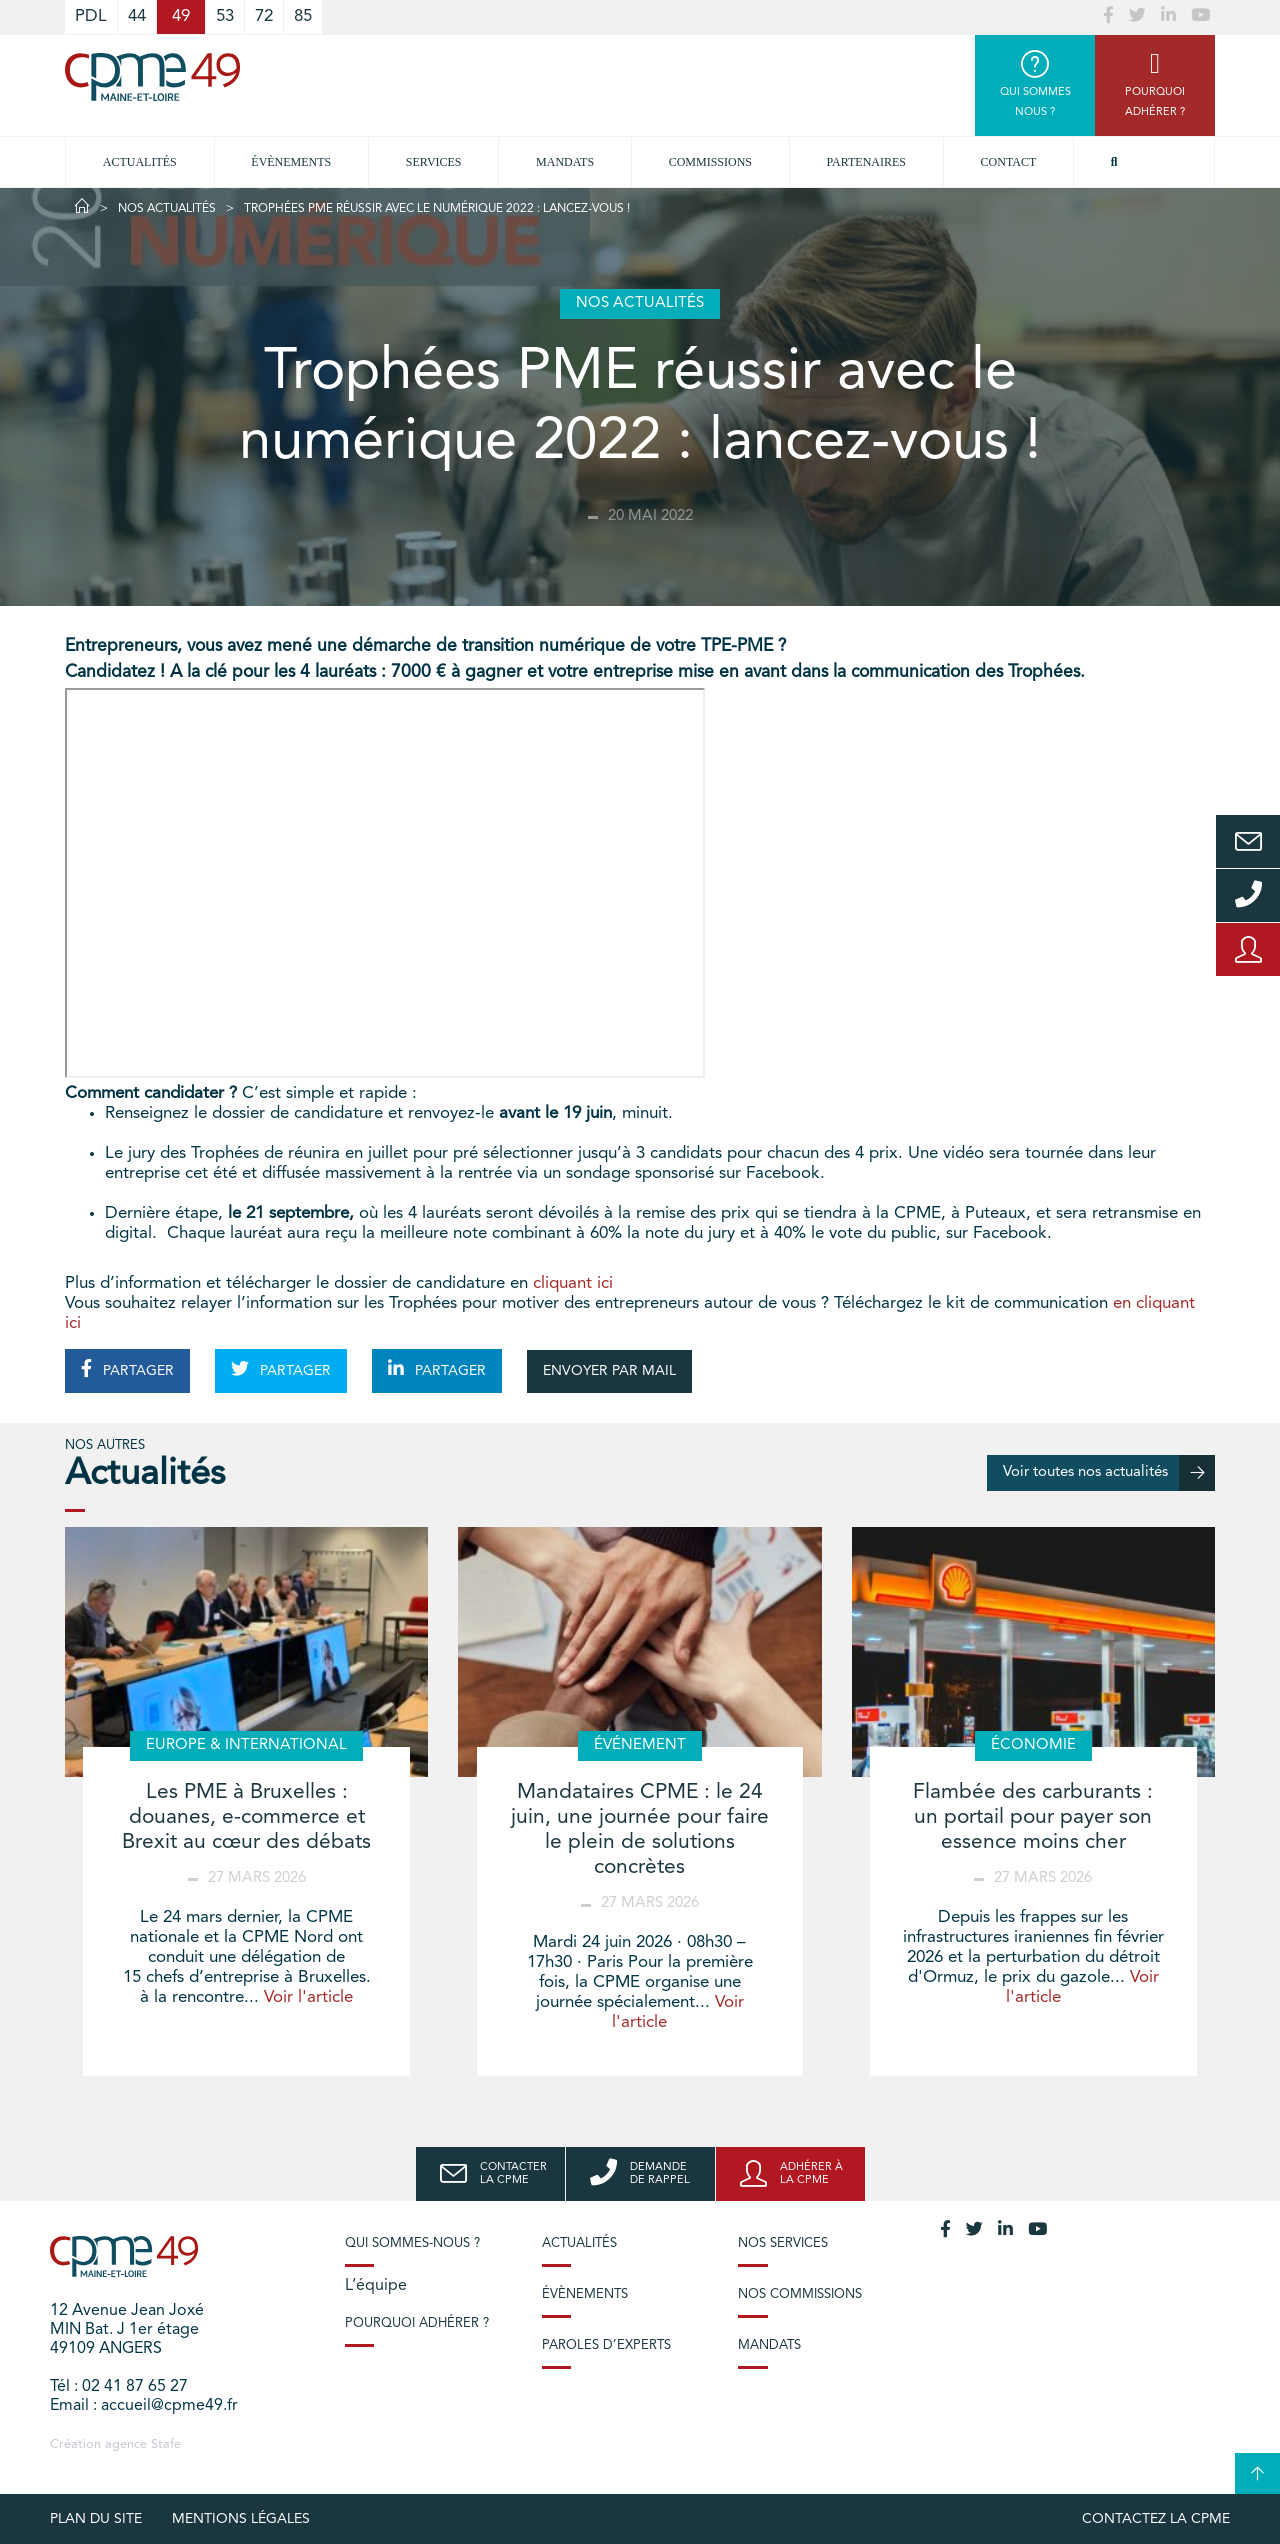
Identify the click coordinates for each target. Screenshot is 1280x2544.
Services (434, 162)
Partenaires (867, 162)
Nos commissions (800, 2294)
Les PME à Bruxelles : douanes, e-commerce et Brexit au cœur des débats (246, 1817)
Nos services (783, 2243)
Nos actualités (167, 209)
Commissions (710, 162)
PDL (91, 16)
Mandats (565, 162)
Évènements (291, 162)
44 (137, 16)
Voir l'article (308, 1997)
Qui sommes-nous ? (412, 2243)
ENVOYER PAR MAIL (609, 1371)
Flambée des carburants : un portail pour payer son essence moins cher (1033, 1817)
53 (225, 16)
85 (303, 16)
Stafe (166, 2444)
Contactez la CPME (1156, 2519)
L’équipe (376, 2286)
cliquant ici (573, 1283)
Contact (1009, 162)
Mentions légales (241, 2519)
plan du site (96, 2519)
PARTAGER (127, 1369)
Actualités (140, 162)
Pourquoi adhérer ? (417, 2323)
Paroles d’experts (606, 2345)
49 (181, 16)
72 (264, 16)
